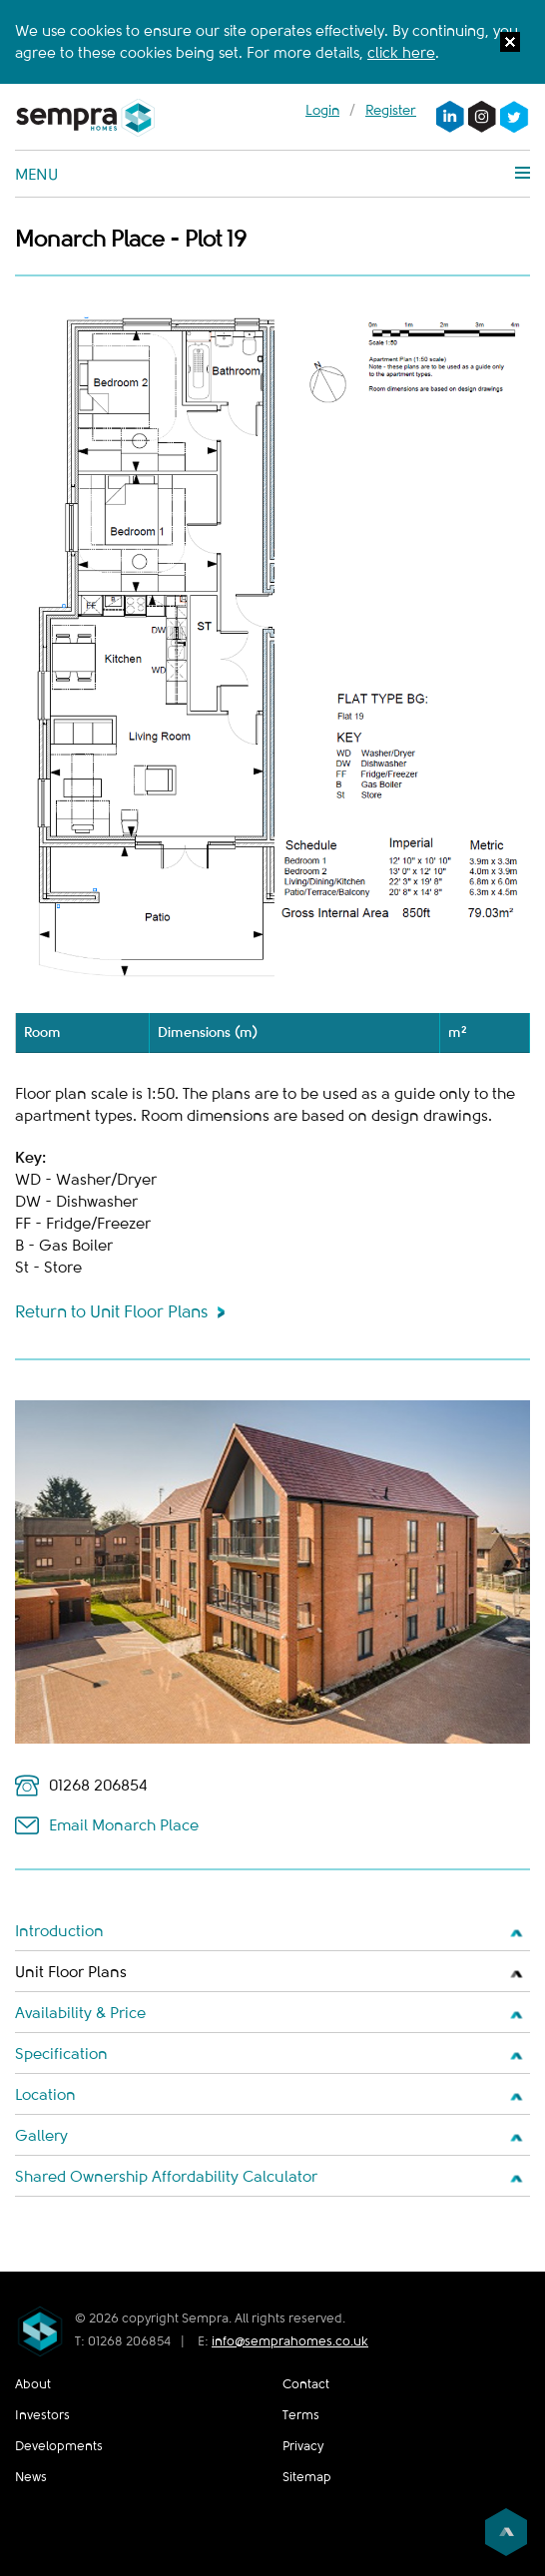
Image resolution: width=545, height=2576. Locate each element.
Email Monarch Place (124, 1825)
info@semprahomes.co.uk (290, 2340)
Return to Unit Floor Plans (111, 1311)
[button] (510, 45)
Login (322, 110)
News (31, 2476)
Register (390, 110)
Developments (59, 2445)
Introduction (59, 1931)
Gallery (41, 2136)
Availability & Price (80, 2013)
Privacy (302, 2445)
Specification (61, 2054)
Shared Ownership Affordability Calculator (166, 2177)
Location (45, 2095)
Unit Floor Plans (71, 1972)
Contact (305, 2383)
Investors (42, 2414)
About (33, 2383)
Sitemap (306, 2476)
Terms (300, 2414)
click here (401, 53)
